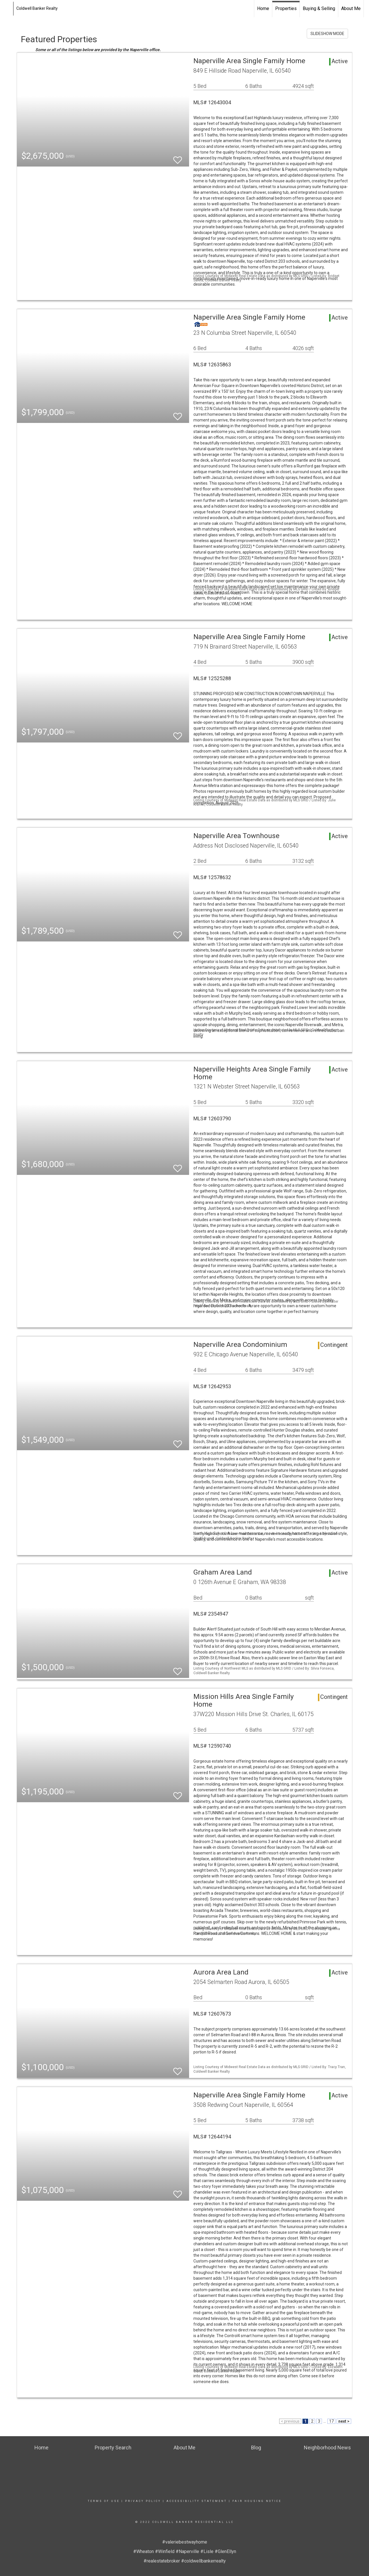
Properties (286, 8)
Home (263, 8)
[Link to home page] (7, 8)
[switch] (177, 157)
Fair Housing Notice (256, 2501)
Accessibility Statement (196, 2501)
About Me (351, 8)
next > (343, 2421)
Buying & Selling (319, 8)
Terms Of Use (104, 2501)
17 (331, 2421)
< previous (290, 2421)
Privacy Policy (143, 2501)
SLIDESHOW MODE (327, 33)
